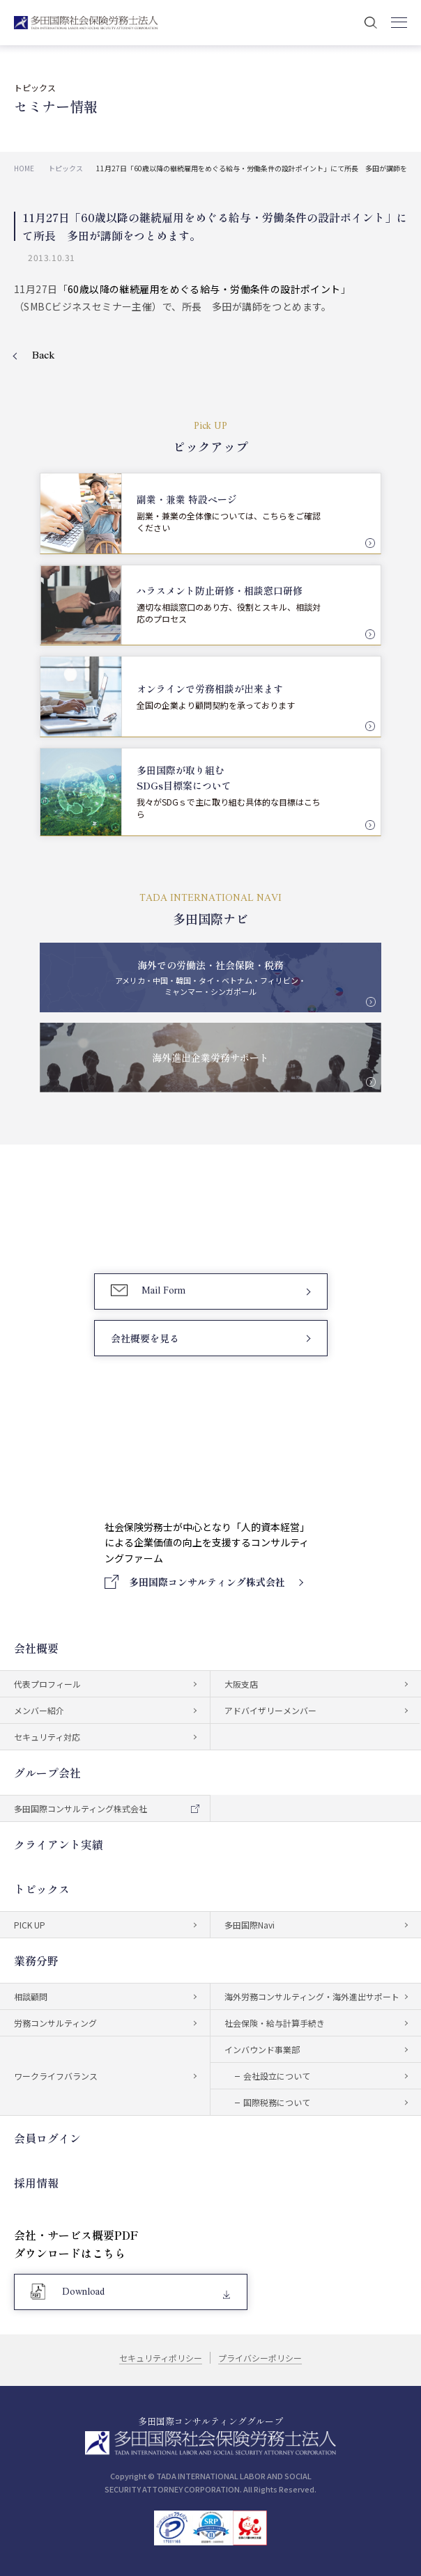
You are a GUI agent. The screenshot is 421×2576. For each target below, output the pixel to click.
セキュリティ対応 (47, 1737)
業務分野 (36, 1960)
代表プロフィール (47, 1684)
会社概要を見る (145, 1338)
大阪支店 (241, 1684)
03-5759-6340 (170, 1226)
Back (43, 356)
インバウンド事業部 (262, 2049)
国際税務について (276, 2102)
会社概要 (36, 1648)
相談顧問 (30, 1996)
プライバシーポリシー (261, 2358)
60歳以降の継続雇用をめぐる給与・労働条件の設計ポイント (204, 289)
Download (83, 2292)
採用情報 (36, 2182)
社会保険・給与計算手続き (274, 2023)
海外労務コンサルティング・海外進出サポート (311, 1996)
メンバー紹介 (39, 1710)
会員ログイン (47, 2138)
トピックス (42, 1888)
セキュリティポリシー (159, 2358)
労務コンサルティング (55, 2023)
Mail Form (163, 1291)
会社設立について (276, 2076)
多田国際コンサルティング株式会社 (80, 1808)
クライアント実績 (58, 1844)
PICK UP (29, 1925)
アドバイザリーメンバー (270, 1710)
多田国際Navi (249, 1925)
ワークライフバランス (56, 2076)
